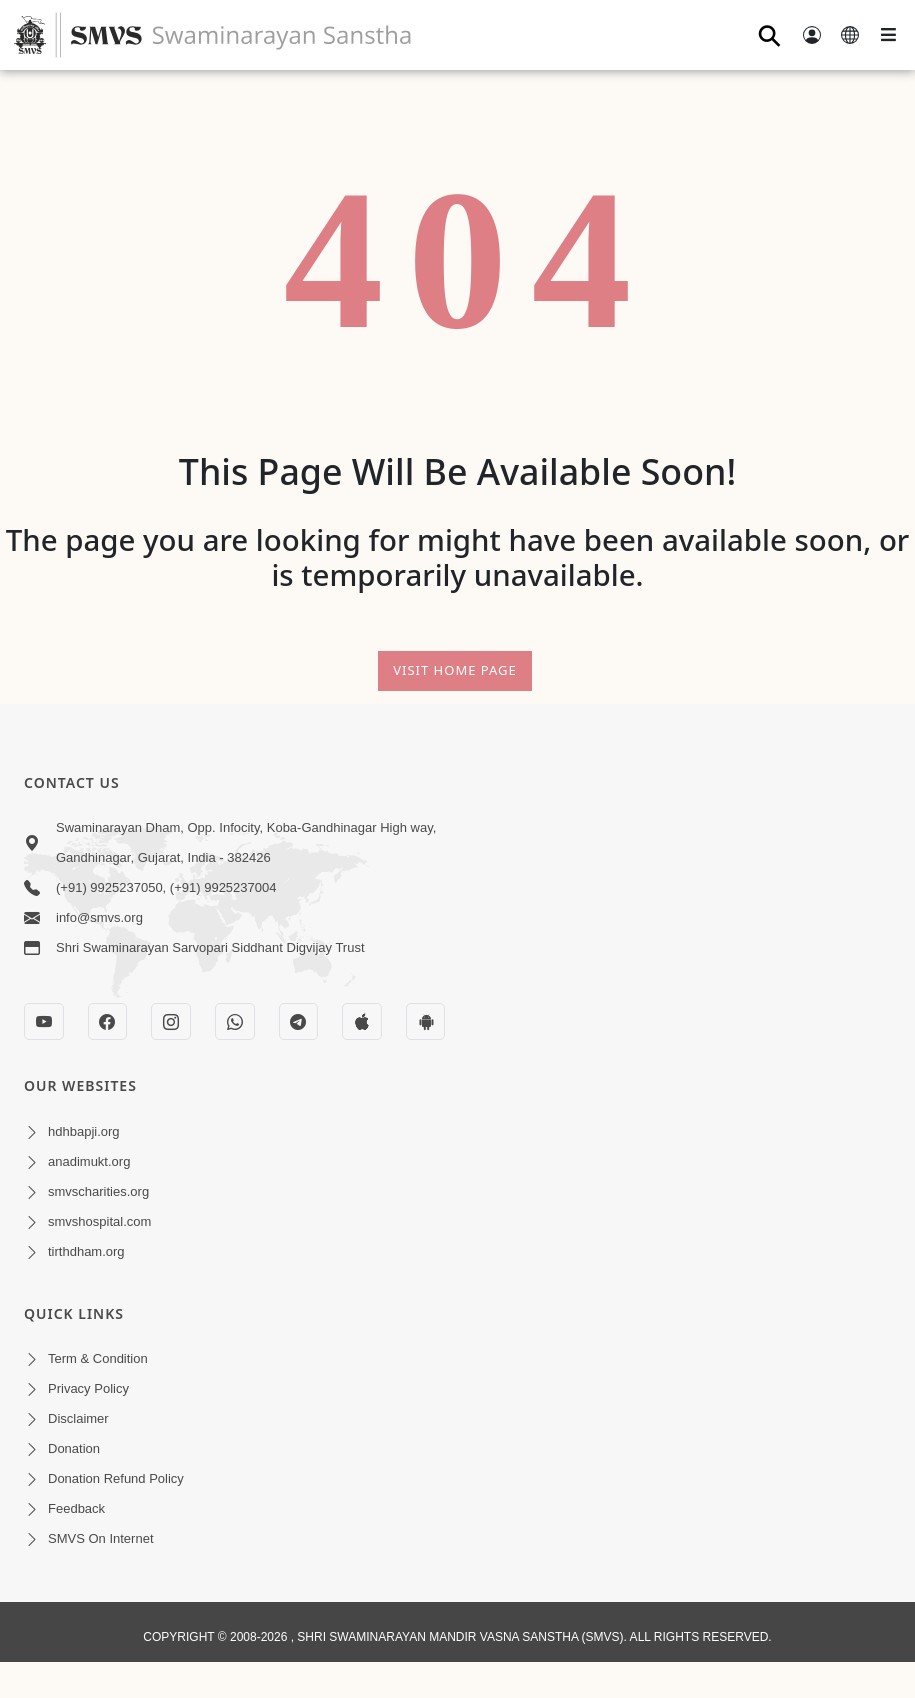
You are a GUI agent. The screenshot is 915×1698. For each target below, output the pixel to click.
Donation (74, 1448)
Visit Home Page (455, 670)
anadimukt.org (89, 1161)
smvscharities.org (98, 1191)
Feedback (76, 1508)
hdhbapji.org (84, 1131)
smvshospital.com (99, 1221)
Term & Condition (98, 1358)
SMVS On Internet (101, 1538)
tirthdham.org (86, 1251)
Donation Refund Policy (116, 1478)
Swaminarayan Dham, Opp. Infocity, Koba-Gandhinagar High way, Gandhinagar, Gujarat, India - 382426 (246, 842)
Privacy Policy (88, 1388)
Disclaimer (78, 1418)
